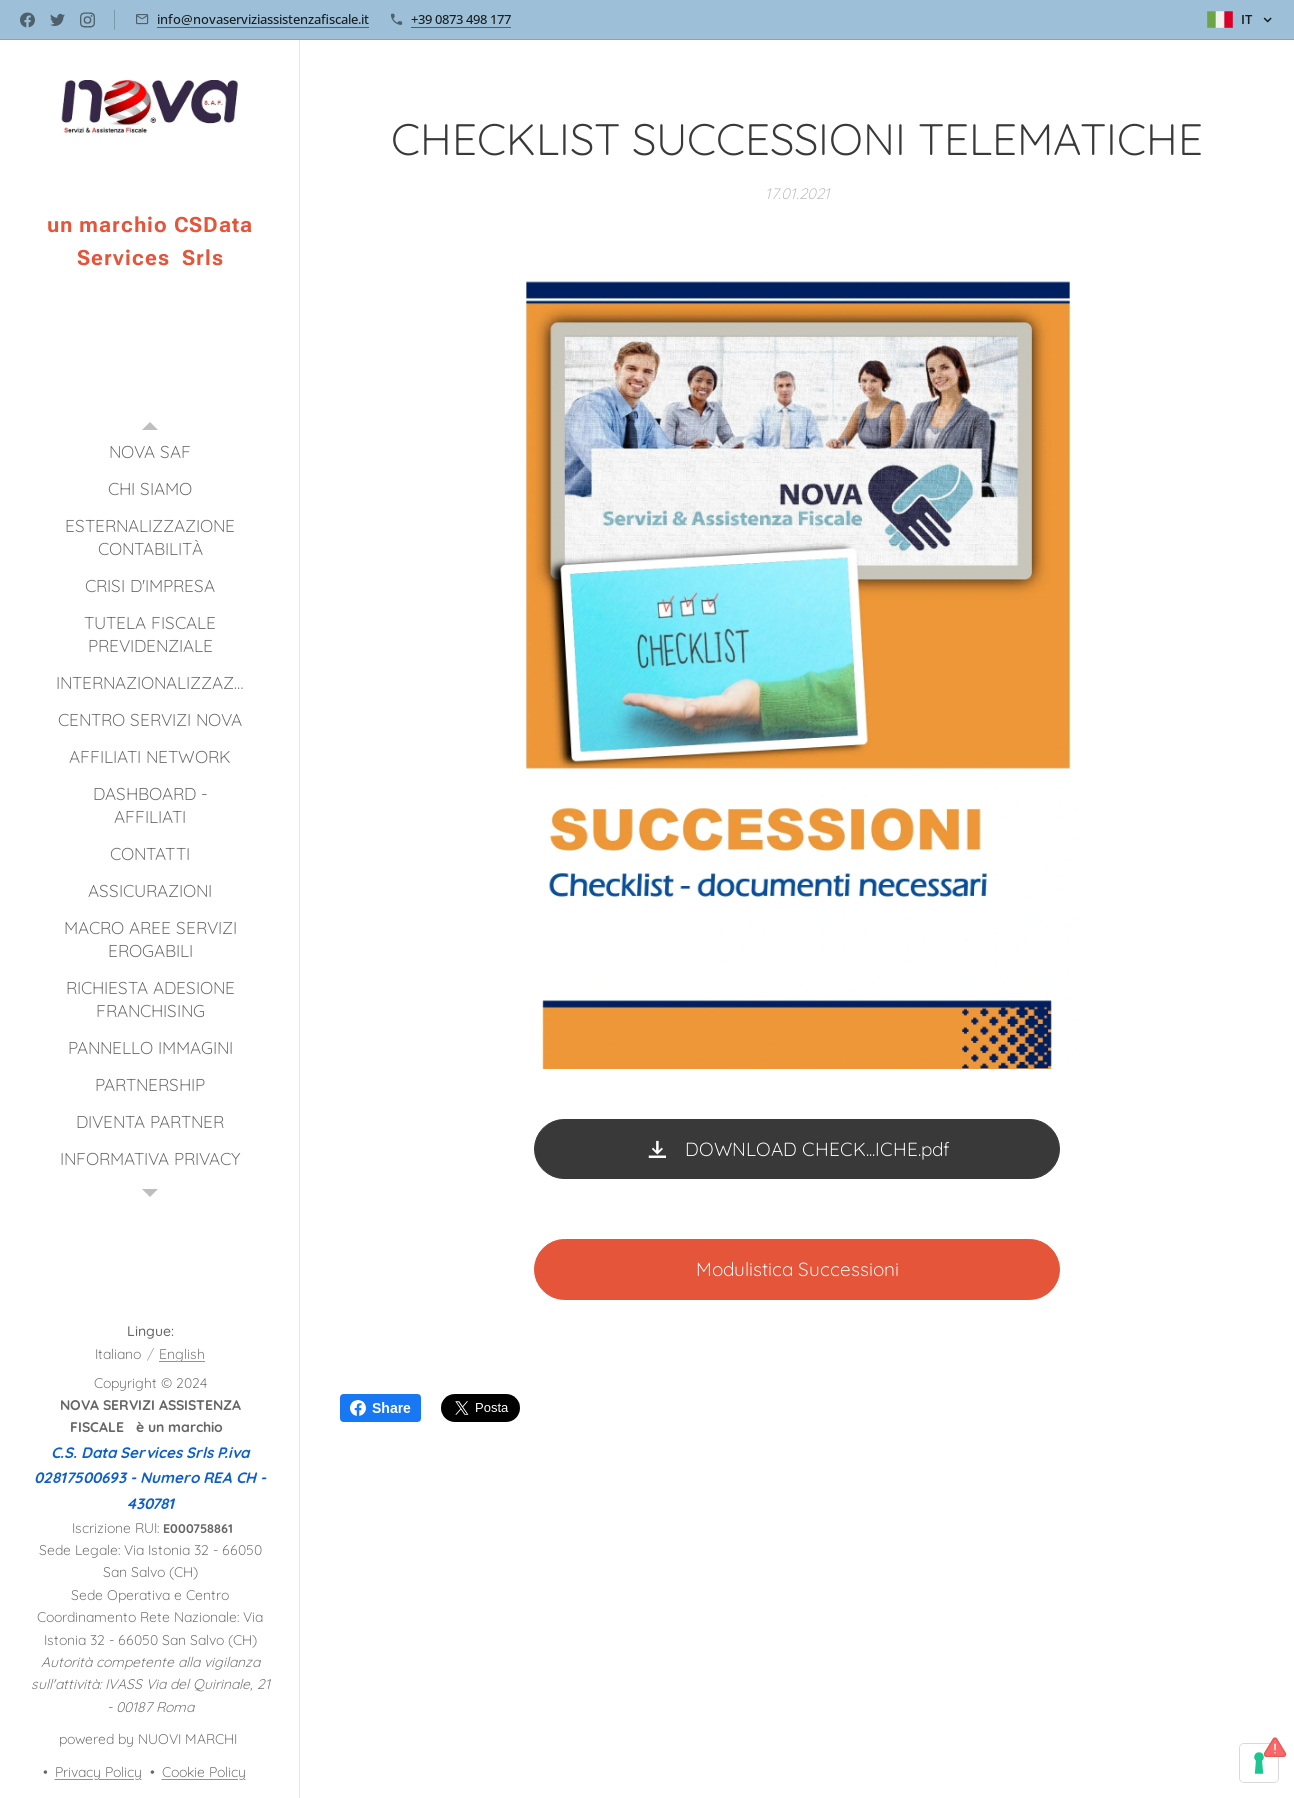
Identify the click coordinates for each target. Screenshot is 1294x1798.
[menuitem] (150, 451)
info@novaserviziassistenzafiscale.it (263, 19)
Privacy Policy (98, 1772)
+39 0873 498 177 (461, 19)
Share (380, 1408)
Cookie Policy (204, 1772)
